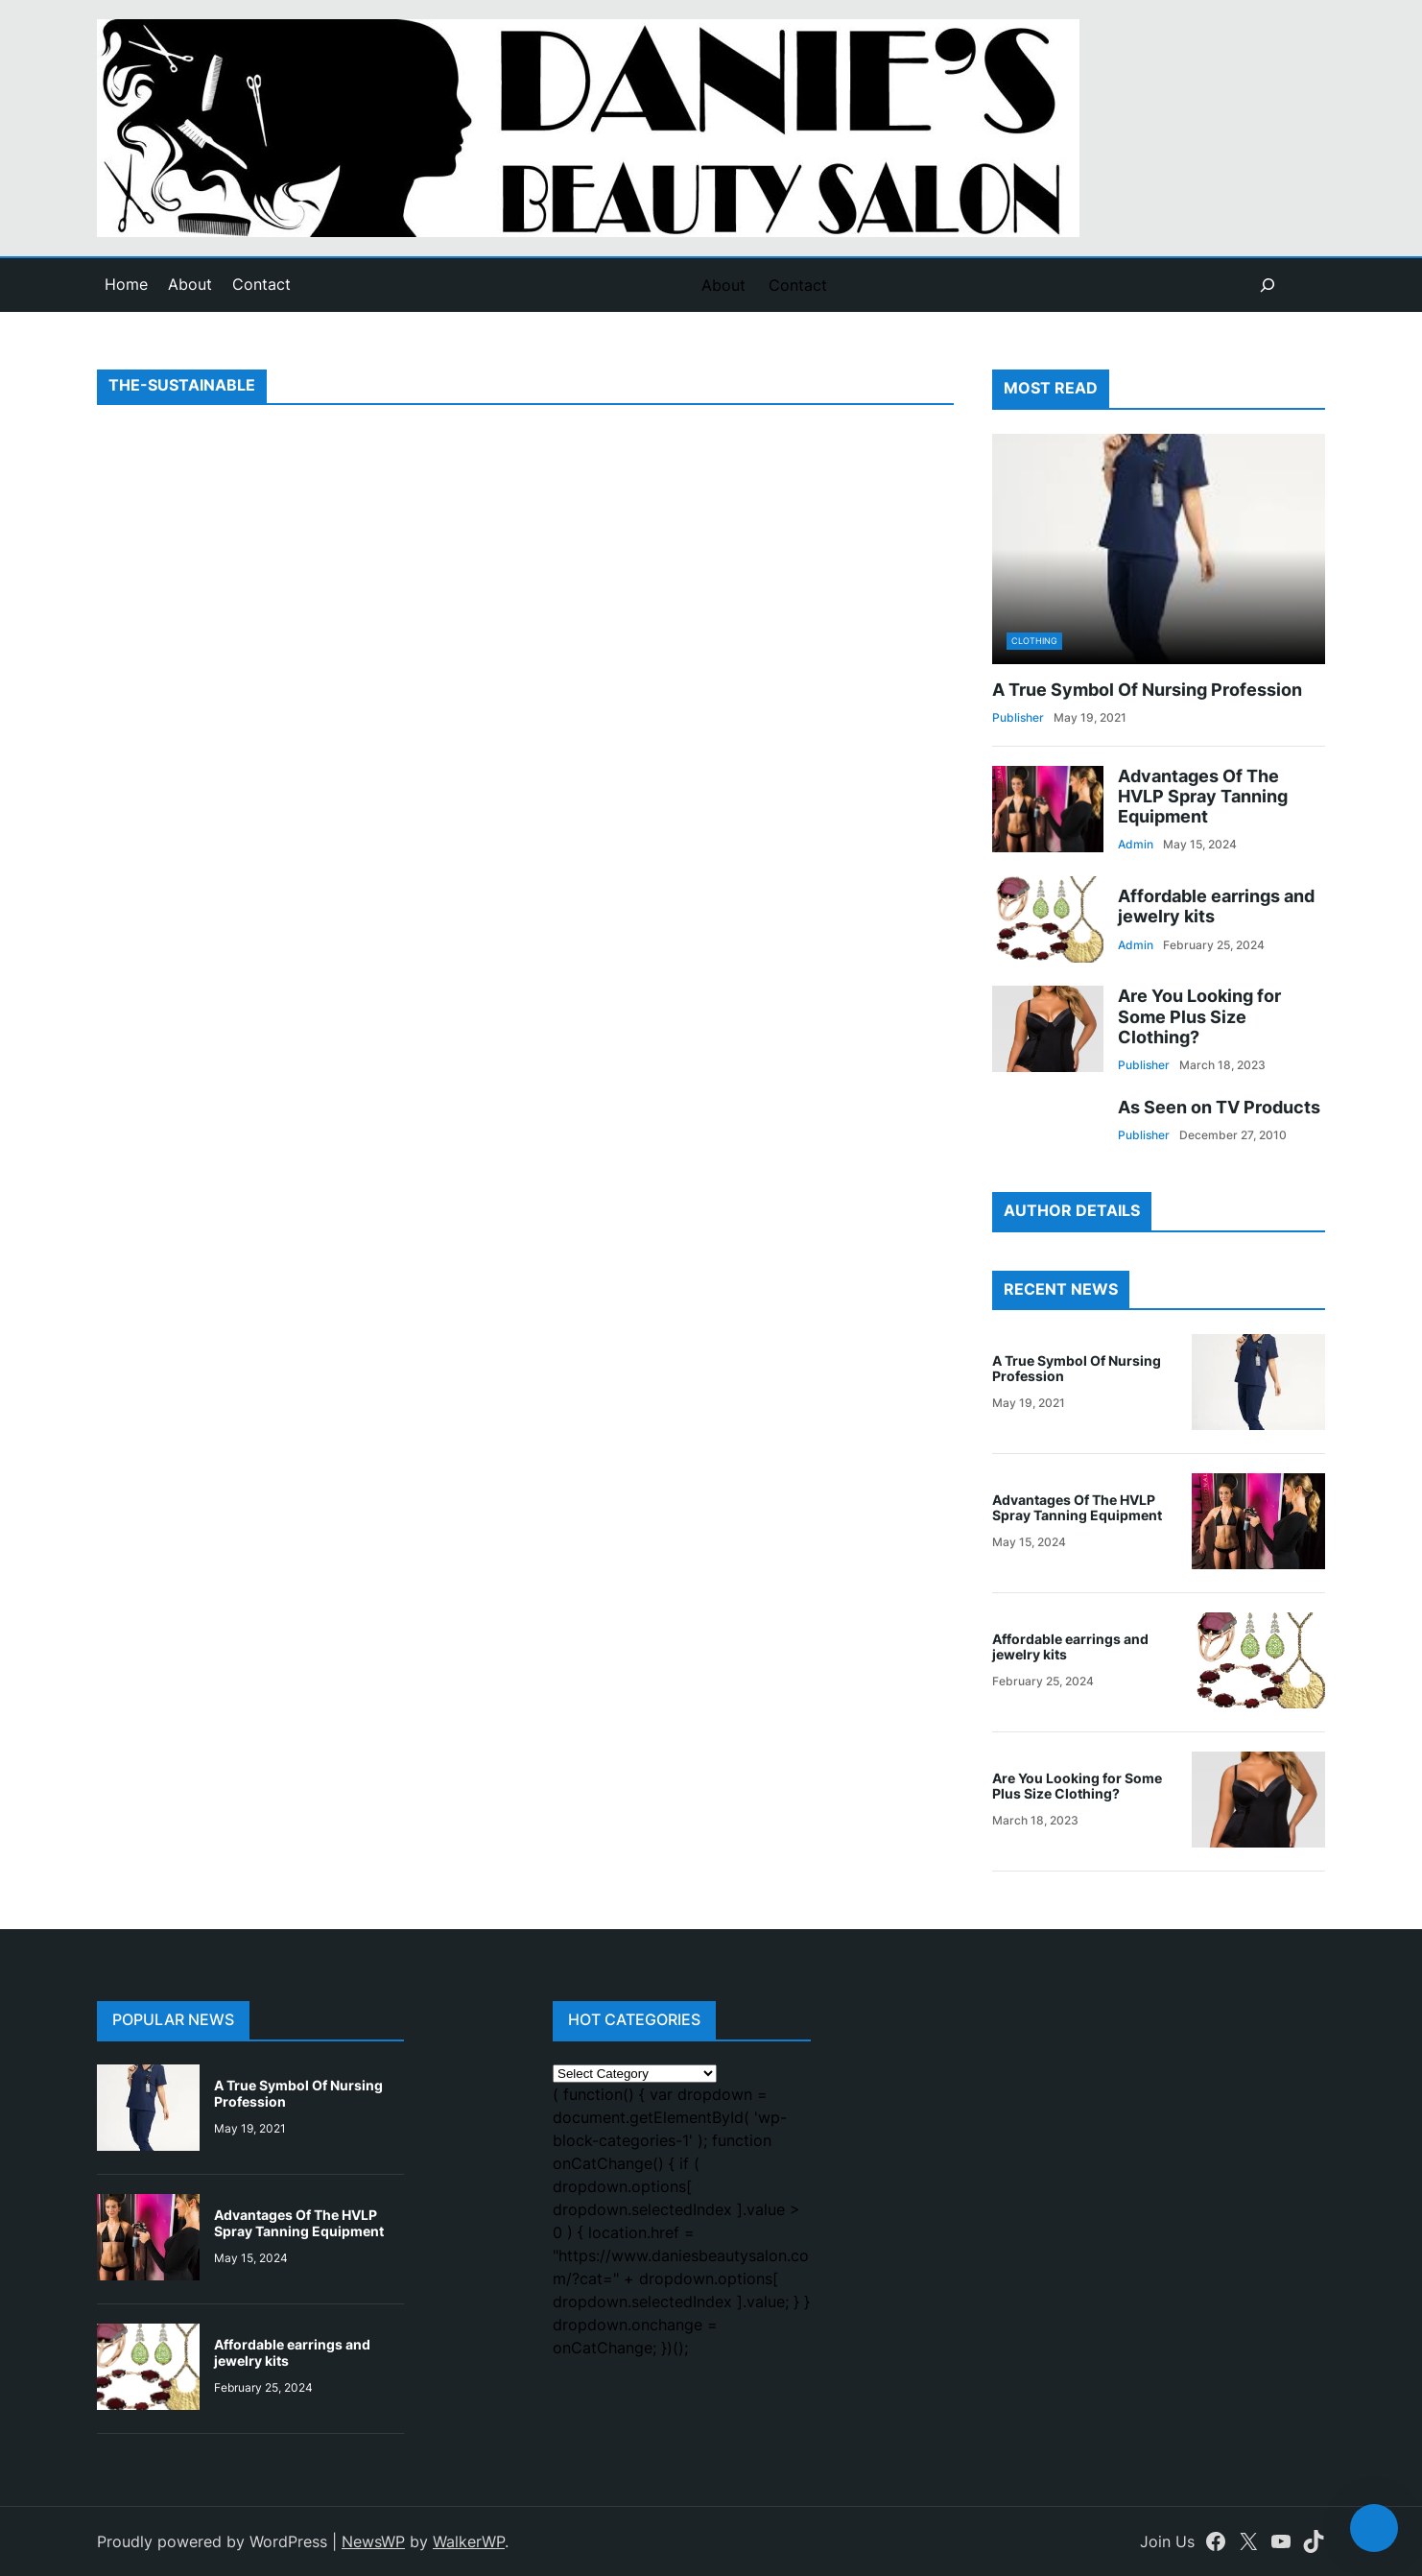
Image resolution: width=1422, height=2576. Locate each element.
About (190, 284)
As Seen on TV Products (1219, 1107)
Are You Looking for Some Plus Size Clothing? (1199, 1016)
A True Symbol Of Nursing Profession (1147, 690)
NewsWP (373, 2541)
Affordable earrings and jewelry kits (1216, 906)
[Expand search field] (1267, 285)
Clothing (1034, 640)
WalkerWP (469, 2541)
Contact (261, 284)
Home (126, 284)
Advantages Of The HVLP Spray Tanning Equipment (1203, 796)
